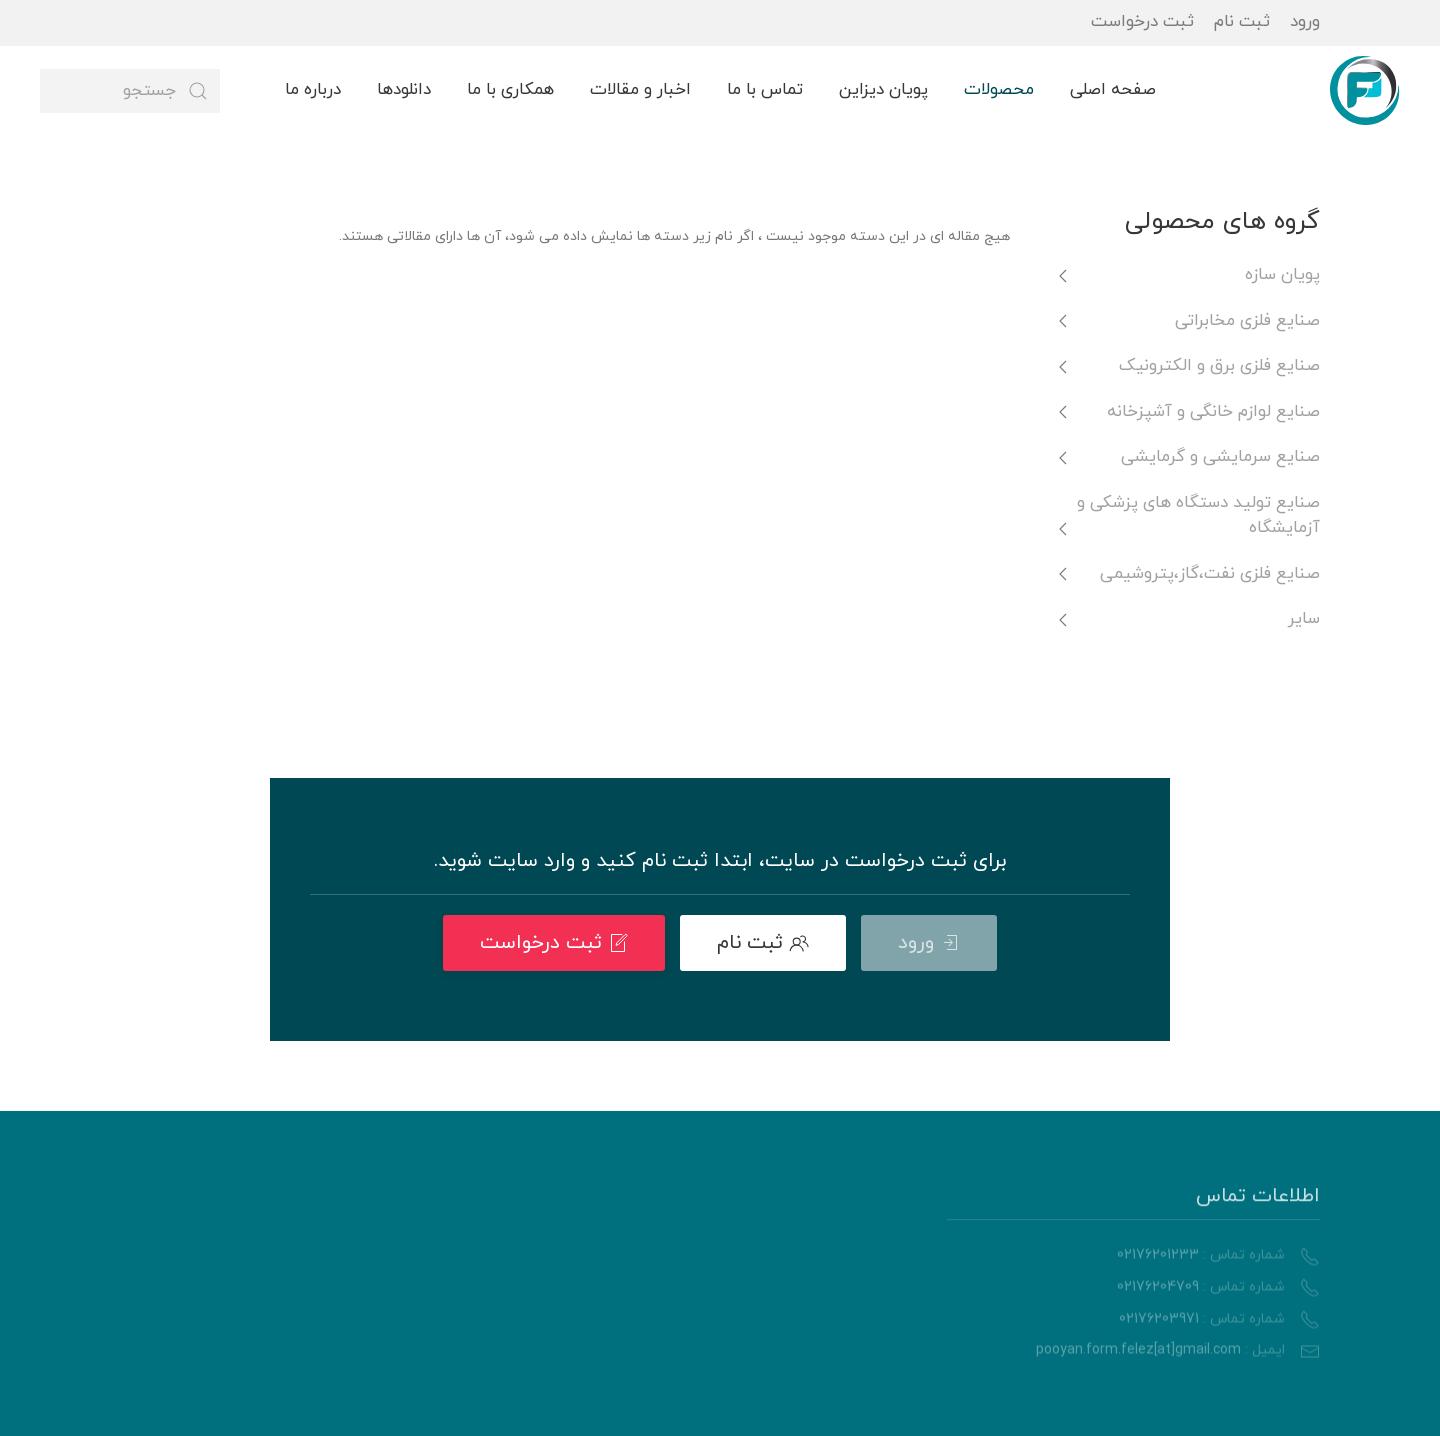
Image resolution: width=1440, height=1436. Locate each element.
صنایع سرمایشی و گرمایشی (1220, 457)
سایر (1304, 619)
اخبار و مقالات (640, 90)
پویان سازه (1282, 275)
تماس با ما (765, 90)
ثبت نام (1242, 22)
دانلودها (404, 90)
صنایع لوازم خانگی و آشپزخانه (1213, 412)
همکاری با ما (510, 90)
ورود (1305, 22)
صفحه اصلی (1113, 90)
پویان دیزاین (883, 90)
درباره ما (313, 90)
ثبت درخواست (1142, 22)
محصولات (999, 90)
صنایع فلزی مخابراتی (1247, 321)
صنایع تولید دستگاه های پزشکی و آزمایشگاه (1198, 516)
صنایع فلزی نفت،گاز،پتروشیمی (1210, 574)
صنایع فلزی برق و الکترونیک (1219, 366)
